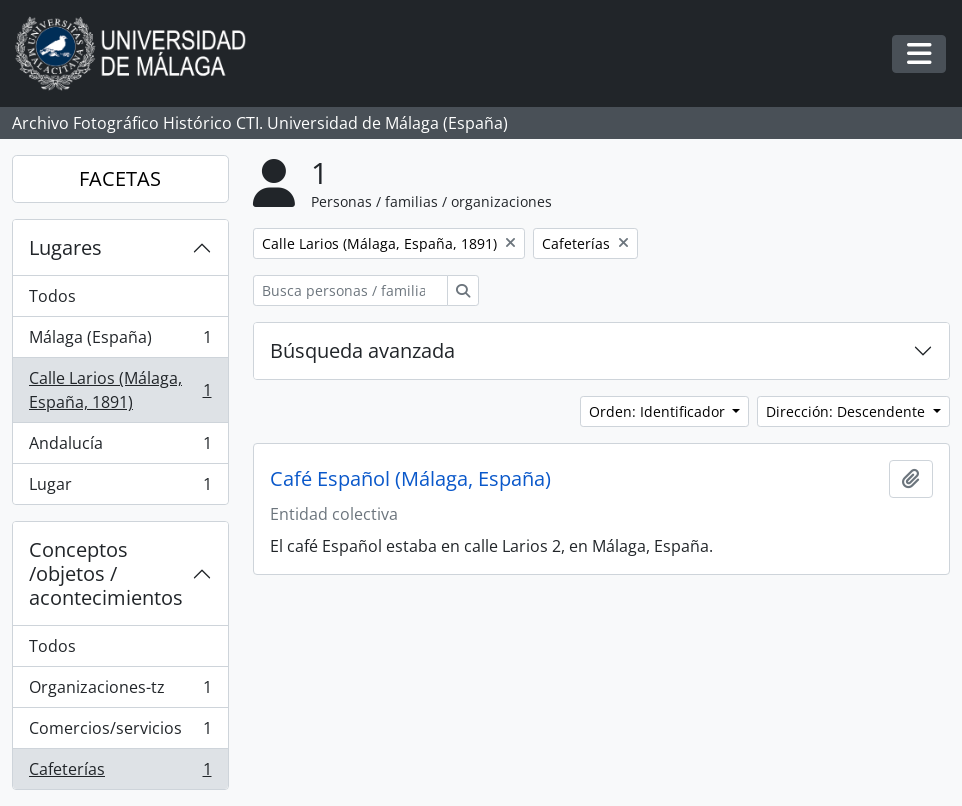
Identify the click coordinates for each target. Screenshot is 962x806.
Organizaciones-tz (120, 691)
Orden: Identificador (659, 411)
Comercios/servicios (120, 732)
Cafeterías (120, 773)
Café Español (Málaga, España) (410, 479)
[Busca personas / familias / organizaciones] (350, 290)
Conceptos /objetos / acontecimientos (106, 573)
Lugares (65, 247)
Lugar (120, 488)
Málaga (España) (120, 341)
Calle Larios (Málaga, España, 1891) (120, 390)
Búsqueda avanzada (362, 350)
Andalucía (120, 447)
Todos (52, 296)
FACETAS (120, 178)
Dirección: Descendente (847, 411)
